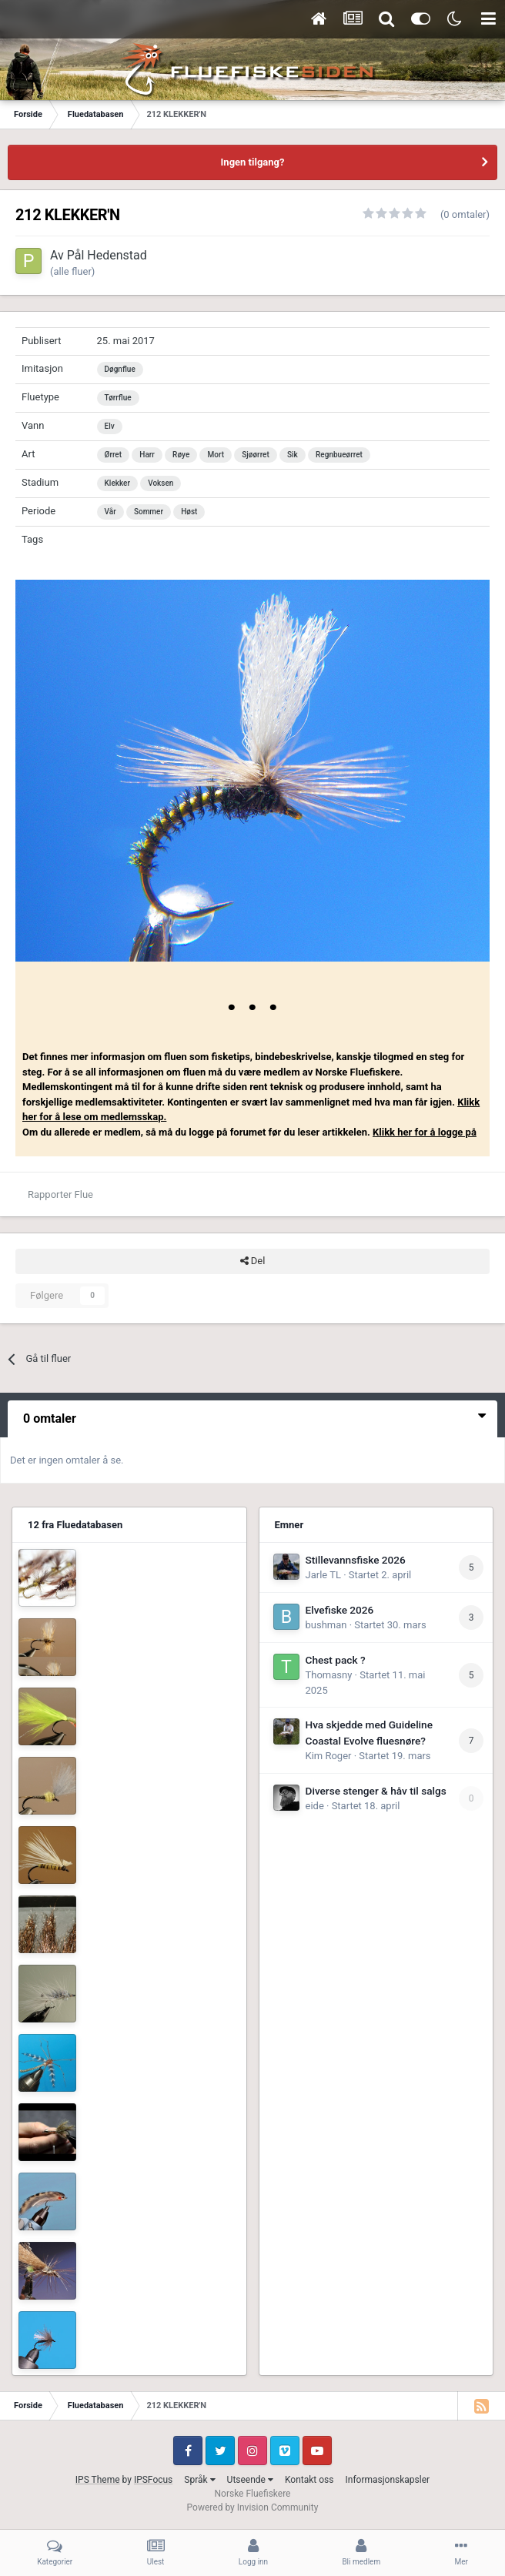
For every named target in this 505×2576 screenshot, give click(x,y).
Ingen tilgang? (253, 162)
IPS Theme (97, 2479)
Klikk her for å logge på (425, 1132)
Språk (199, 2479)
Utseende (250, 2479)
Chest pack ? (336, 1660)
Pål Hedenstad (107, 255)
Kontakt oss (309, 2479)
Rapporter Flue (60, 1194)
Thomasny (329, 1675)
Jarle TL (323, 1575)
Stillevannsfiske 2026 (356, 1560)
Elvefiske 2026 (340, 1610)
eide (315, 1806)
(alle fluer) (72, 271)
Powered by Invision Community (253, 2507)
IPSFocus (153, 2479)
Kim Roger (329, 1755)
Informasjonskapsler (387, 2479)
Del (253, 1261)
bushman (326, 1625)
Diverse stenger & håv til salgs (376, 1791)
